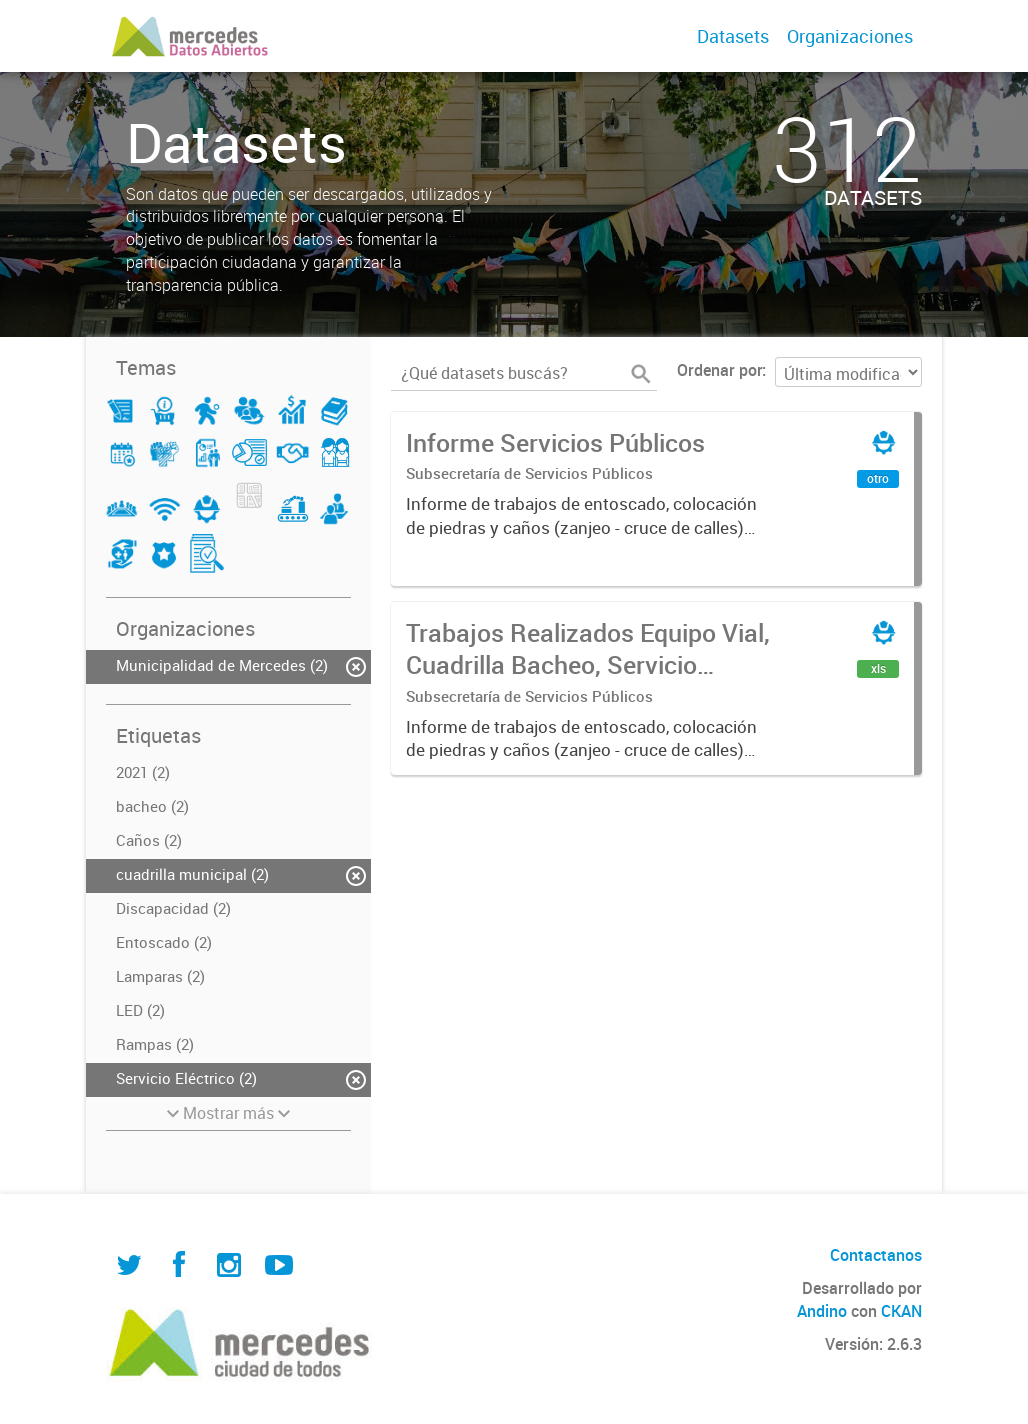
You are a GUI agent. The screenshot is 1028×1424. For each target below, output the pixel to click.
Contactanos (876, 1255)
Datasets (733, 36)
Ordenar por (719, 370)
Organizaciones (850, 36)
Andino (822, 1311)
